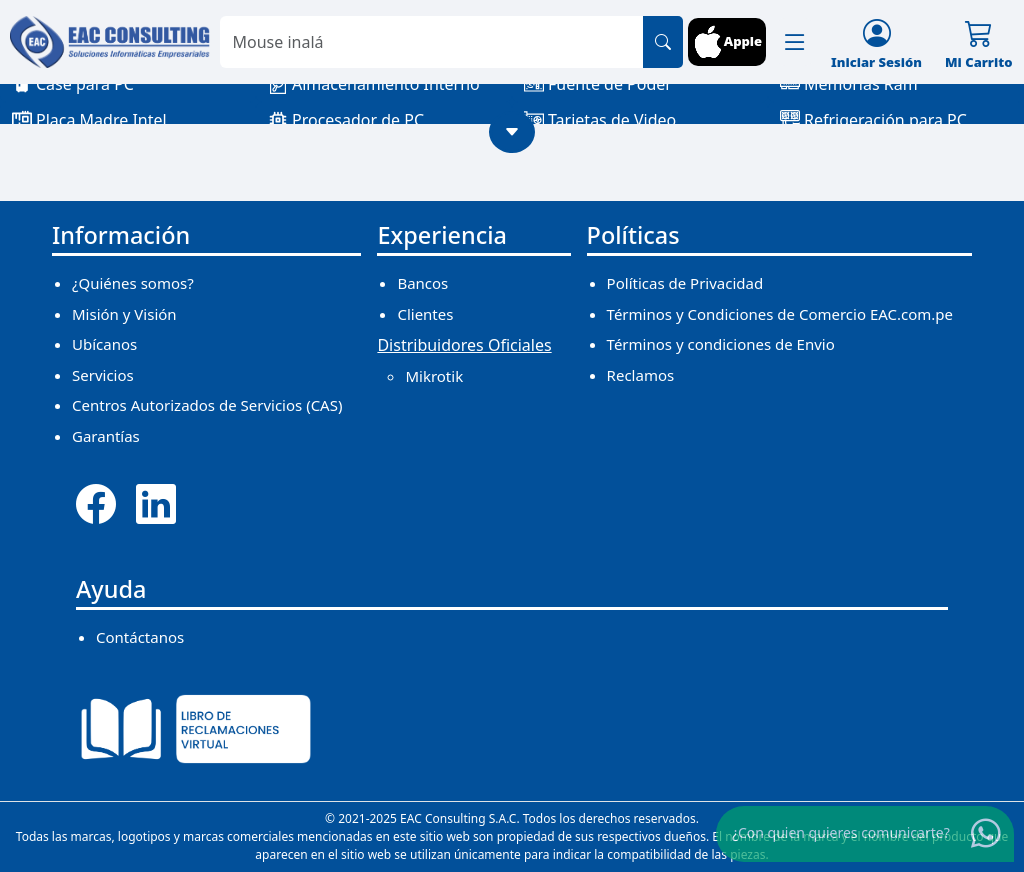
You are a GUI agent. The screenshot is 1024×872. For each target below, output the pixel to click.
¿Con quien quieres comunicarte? (841, 832)
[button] (795, 42)
